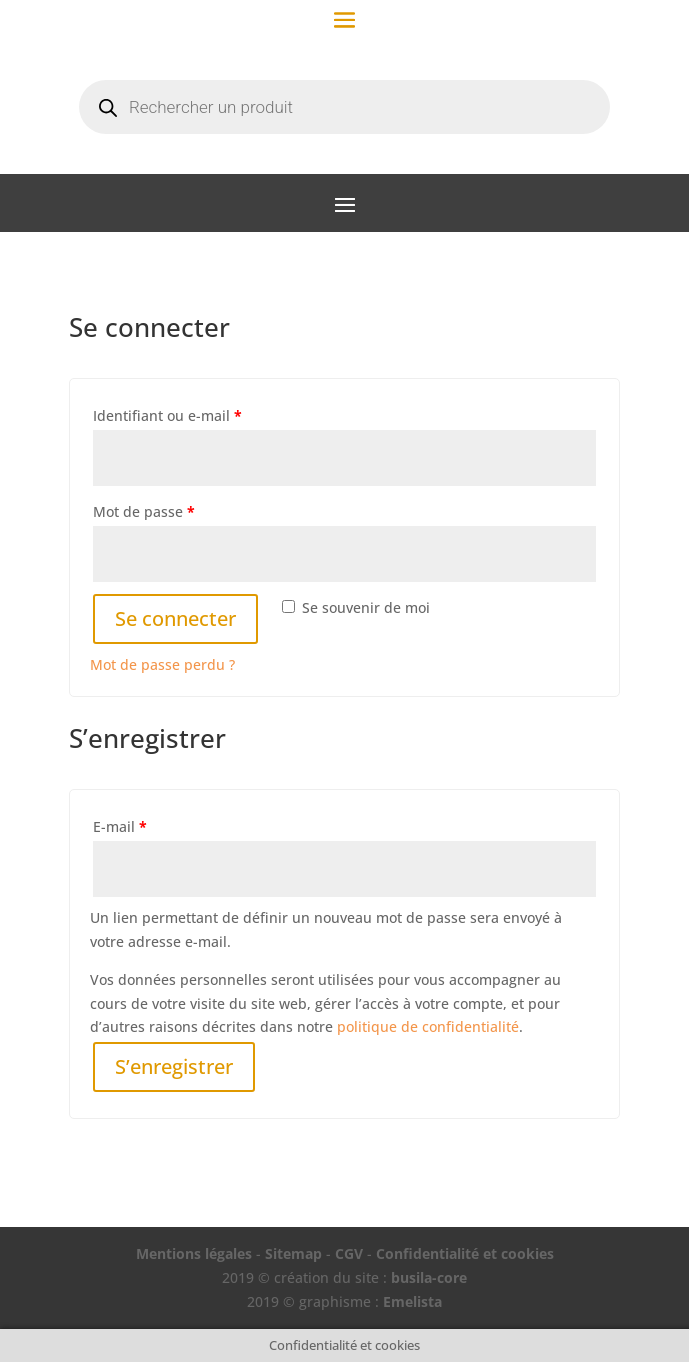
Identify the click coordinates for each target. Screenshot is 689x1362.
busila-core (429, 1277)
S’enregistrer (174, 1066)
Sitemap (293, 1253)
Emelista (412, 1301)
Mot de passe (144, 511)
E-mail (120, 826)
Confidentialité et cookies (465, 1253)
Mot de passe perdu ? (162, 664)
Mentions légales (194, 1253)
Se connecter (175, 618)
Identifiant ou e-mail (167, 415)
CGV (349, 1253)
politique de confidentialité (428, 1026)
